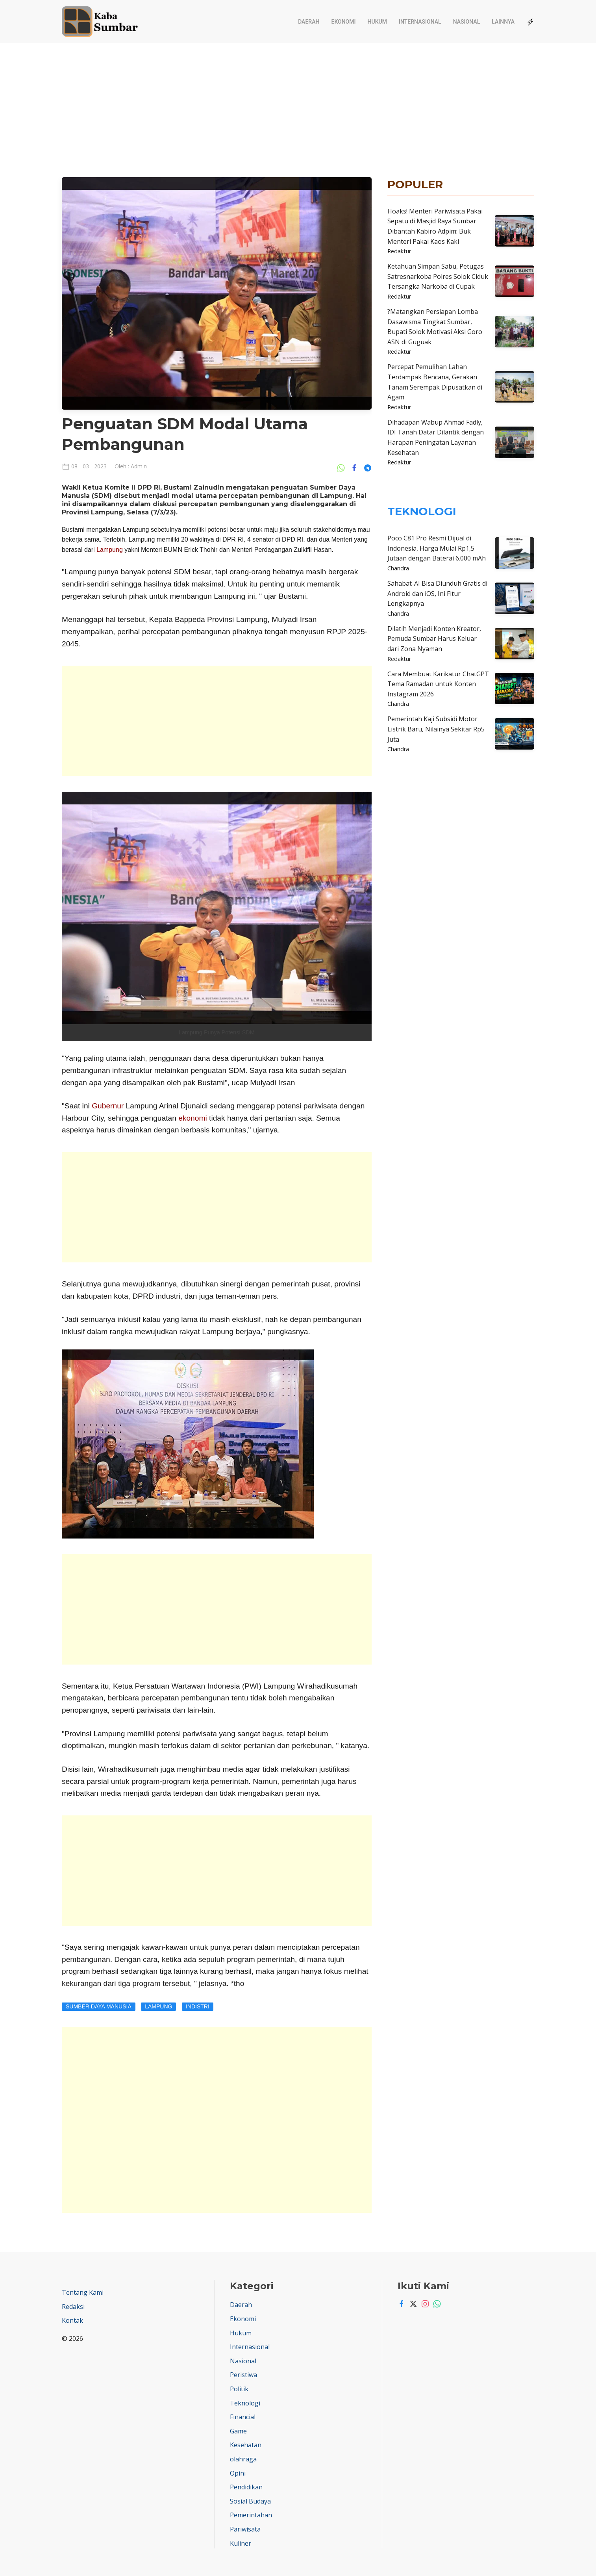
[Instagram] (423, 2304)
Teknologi (245, 2403)
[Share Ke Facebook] (356, 467)
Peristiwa (243, 2374)
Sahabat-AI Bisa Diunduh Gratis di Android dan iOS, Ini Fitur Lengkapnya (437, 593)
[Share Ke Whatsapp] (343, 467)
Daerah (308, 22)
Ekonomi (343, 22)
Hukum (377, 22)
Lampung (109, 549)
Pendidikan (246, 2487)
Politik (239, 2389)
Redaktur (399, 251)
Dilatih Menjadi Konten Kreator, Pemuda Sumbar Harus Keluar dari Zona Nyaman (434, 638)
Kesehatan (245, 2445)
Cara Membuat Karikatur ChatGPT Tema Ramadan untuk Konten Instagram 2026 (438, 684)
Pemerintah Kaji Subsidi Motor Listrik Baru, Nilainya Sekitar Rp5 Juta (436, 729)
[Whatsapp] (435, 2304)
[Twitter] (411, 2304)
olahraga (243, 2459)
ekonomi (192, 1118)
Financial (242, 2417)
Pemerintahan (251, 2515)
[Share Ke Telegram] (368, 467)
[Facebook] (399, 2304)
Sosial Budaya (250, 2501)
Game (238, 2431)
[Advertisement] (298, 102)
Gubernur (107, 1106)
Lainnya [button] (503, 22)
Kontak (72, 2320)
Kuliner (240, 2543)
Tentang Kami (83, 2292)
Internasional (420, 22)
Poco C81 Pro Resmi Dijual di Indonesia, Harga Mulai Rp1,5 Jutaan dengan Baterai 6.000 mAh (436, 548)
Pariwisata (245, 2529)
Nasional (466, 22)
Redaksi (73, 2306)
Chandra (398, 568)
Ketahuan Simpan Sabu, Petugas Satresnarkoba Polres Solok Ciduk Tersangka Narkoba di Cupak (437, 276)
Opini (238, 2473)
